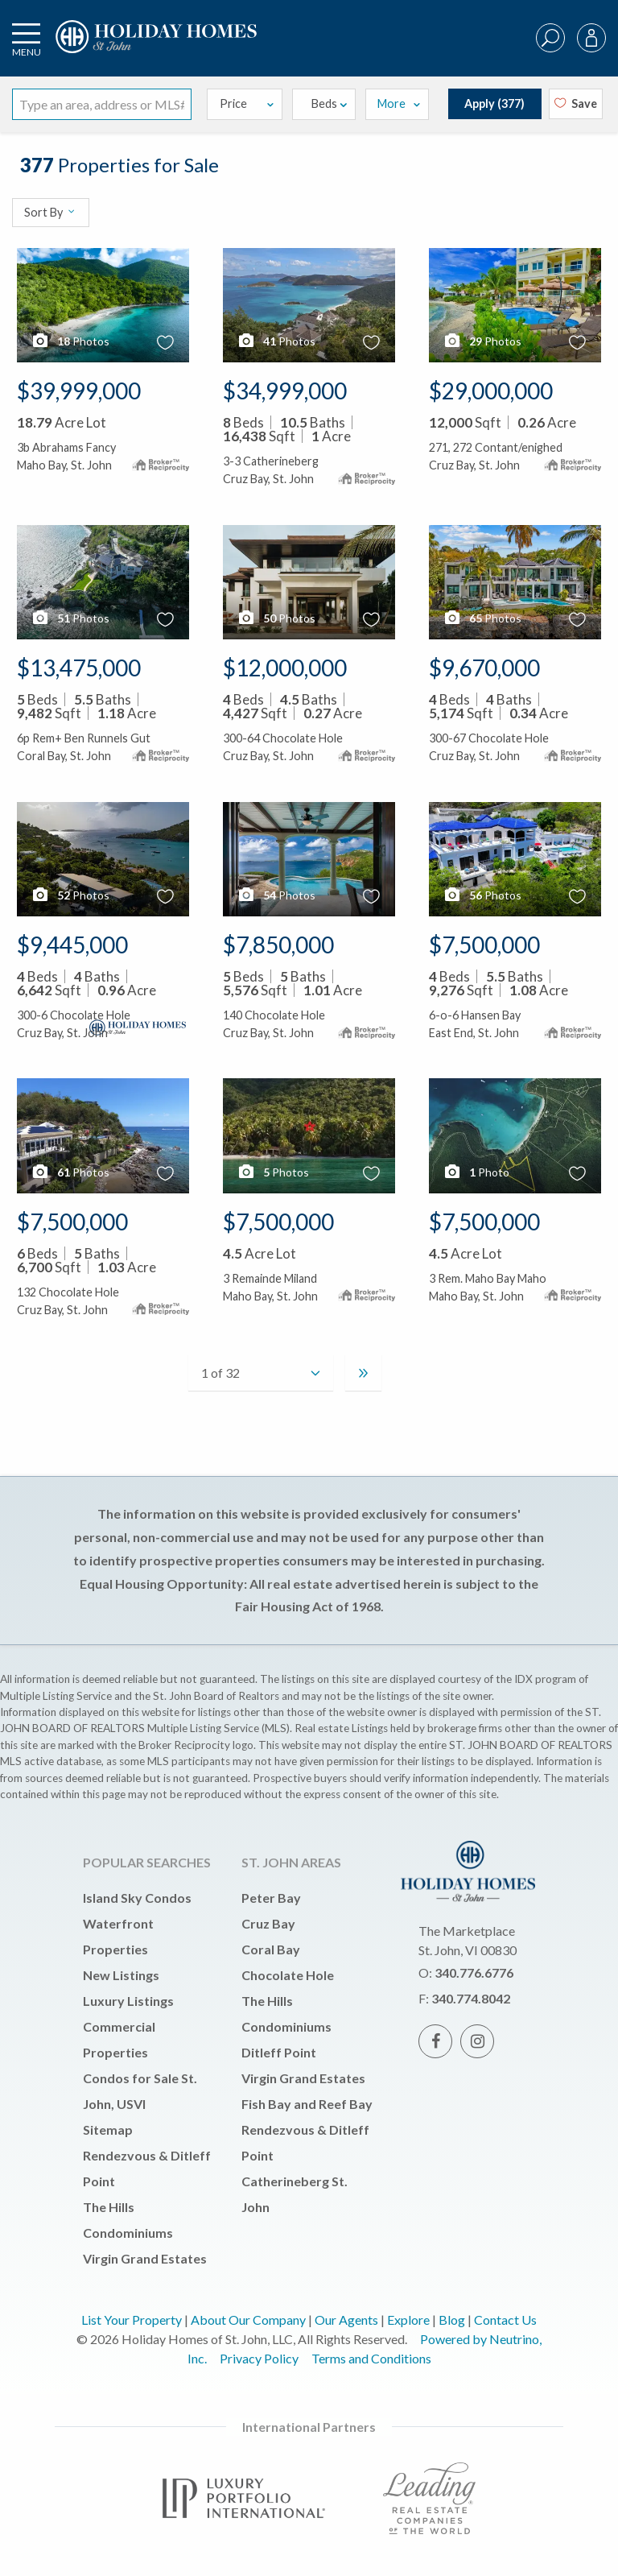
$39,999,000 (79, 390)
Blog (452, 2319)
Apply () (494, 103)
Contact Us (505, 2319)
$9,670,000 (484, 667)
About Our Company (248, 2319)
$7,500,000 (484, 944)
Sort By (50, 212)
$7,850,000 (278, 944)
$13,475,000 (79, 667)
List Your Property (131, 2319)
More (399, 103)
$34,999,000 (285, 390)
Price (248, 103)
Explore (408, 2319)
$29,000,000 (491, 390)
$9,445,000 (72, 944)
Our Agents (346, 2319)
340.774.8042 (470, 1998)
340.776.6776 (474, 1972)
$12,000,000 (285, 667)
